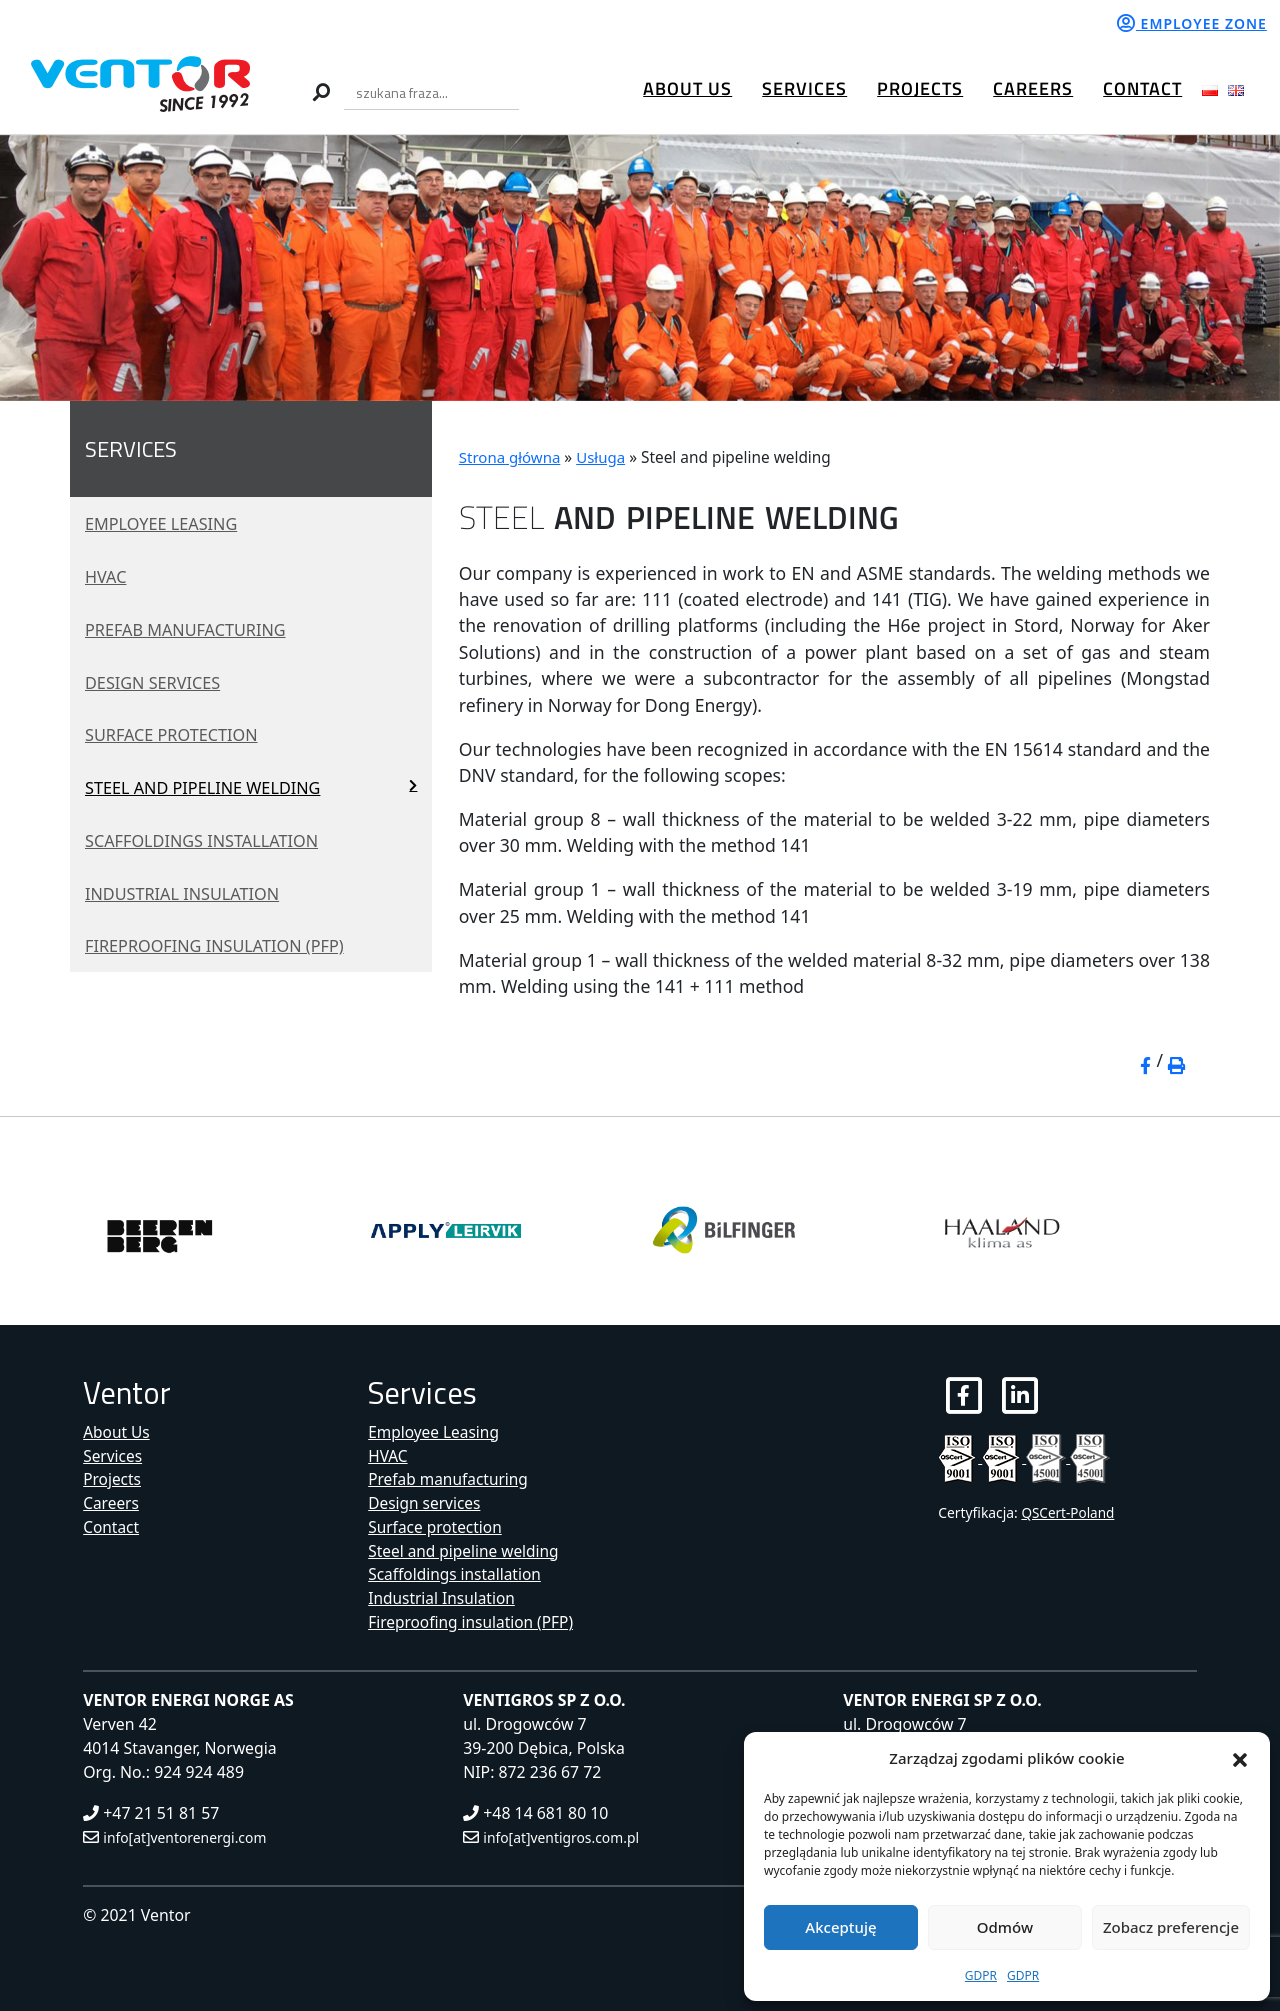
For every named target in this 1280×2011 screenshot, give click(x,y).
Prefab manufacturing (193, 629)
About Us (687, 88)
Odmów (1005, 1927)
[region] (640, 268)
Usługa (604, 457)
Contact (1142, 88)
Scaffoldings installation (211, 840)
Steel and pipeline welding (212, 787)
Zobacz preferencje (1171, 1927)
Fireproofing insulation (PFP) (225, 946)
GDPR (981, 1975)
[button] (1240, 1758)
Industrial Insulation (190, 893)
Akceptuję (840, 1927)
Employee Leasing (167, 523)
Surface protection (178, 735)
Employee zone (1192, 23)
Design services (158, 682)
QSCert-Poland (1068, 1513)
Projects (920, 88)
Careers (1033, 88)
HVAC (107, 576)
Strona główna (511, 457)
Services (804, 88)
